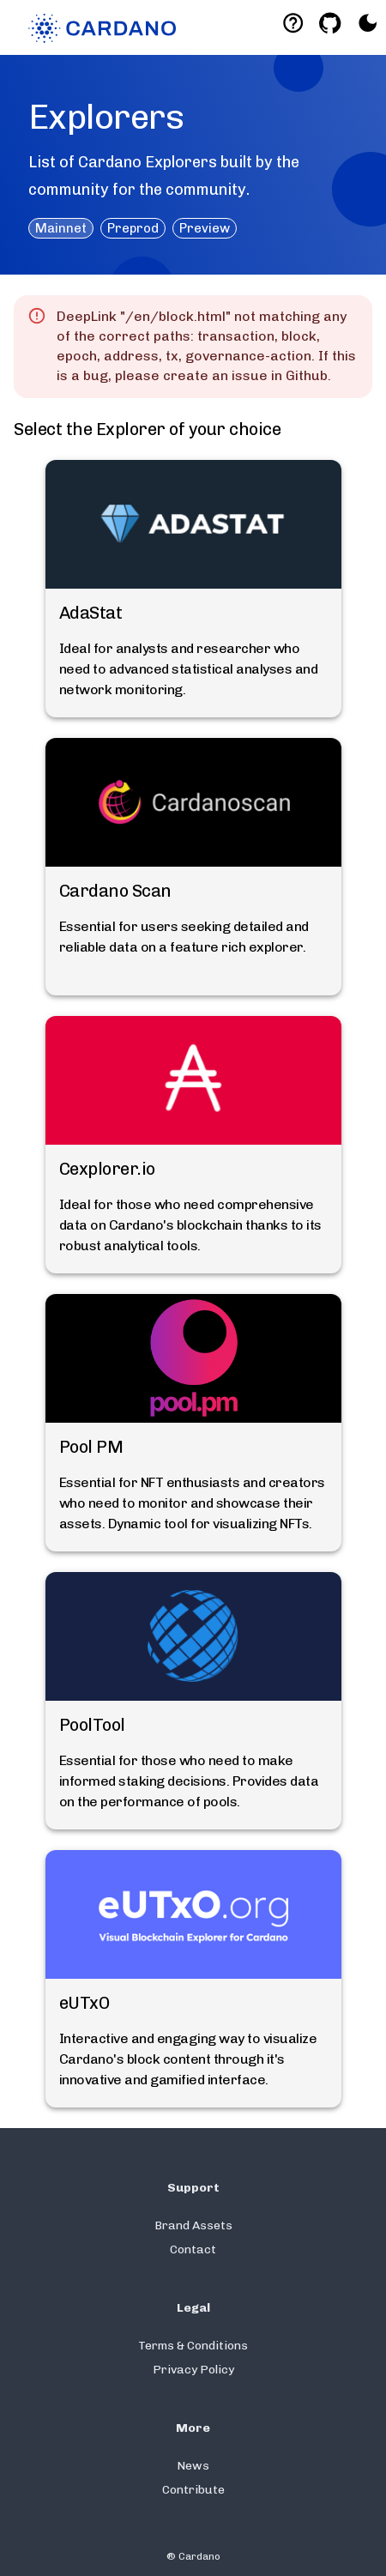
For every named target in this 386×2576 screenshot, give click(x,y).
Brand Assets (193, 2225)
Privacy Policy (193, 2369)
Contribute (193, 2489)
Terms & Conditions (193, 2345)
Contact (193, 2249)
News (193, 2465)
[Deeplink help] (292, 22)
